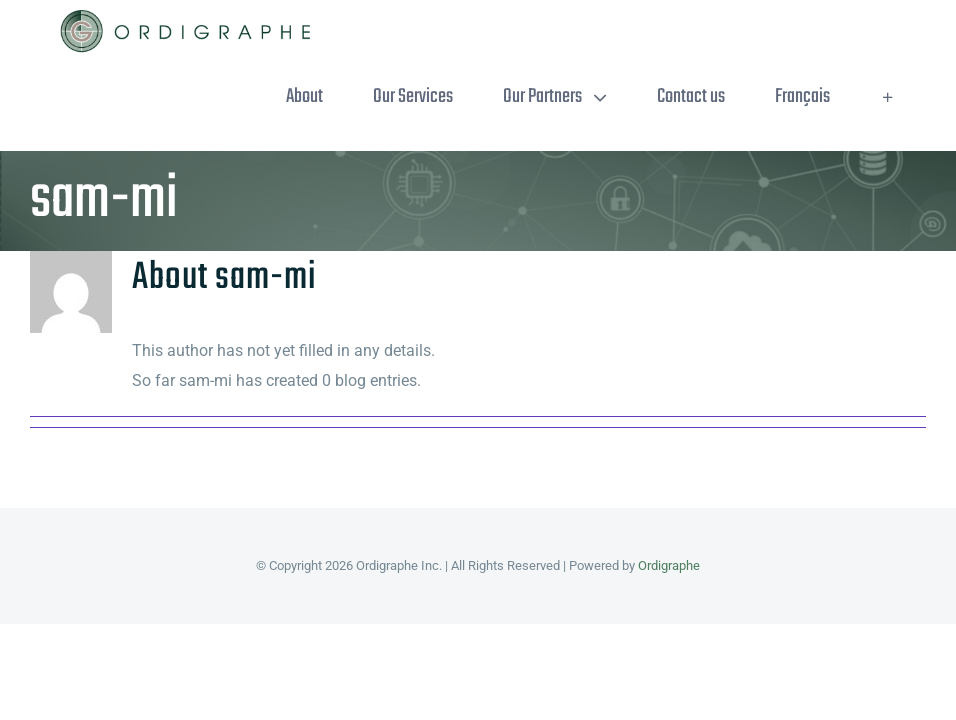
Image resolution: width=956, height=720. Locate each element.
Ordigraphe (669, 565)
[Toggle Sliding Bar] (888, 97)
